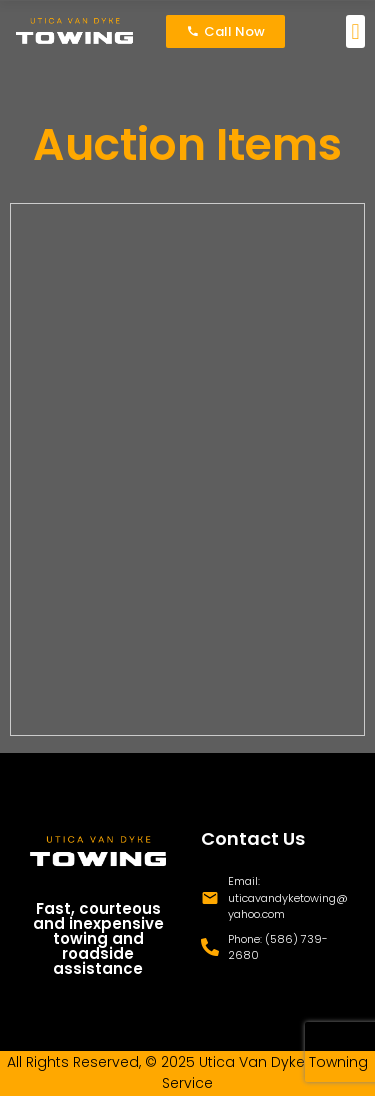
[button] (355, 31)
